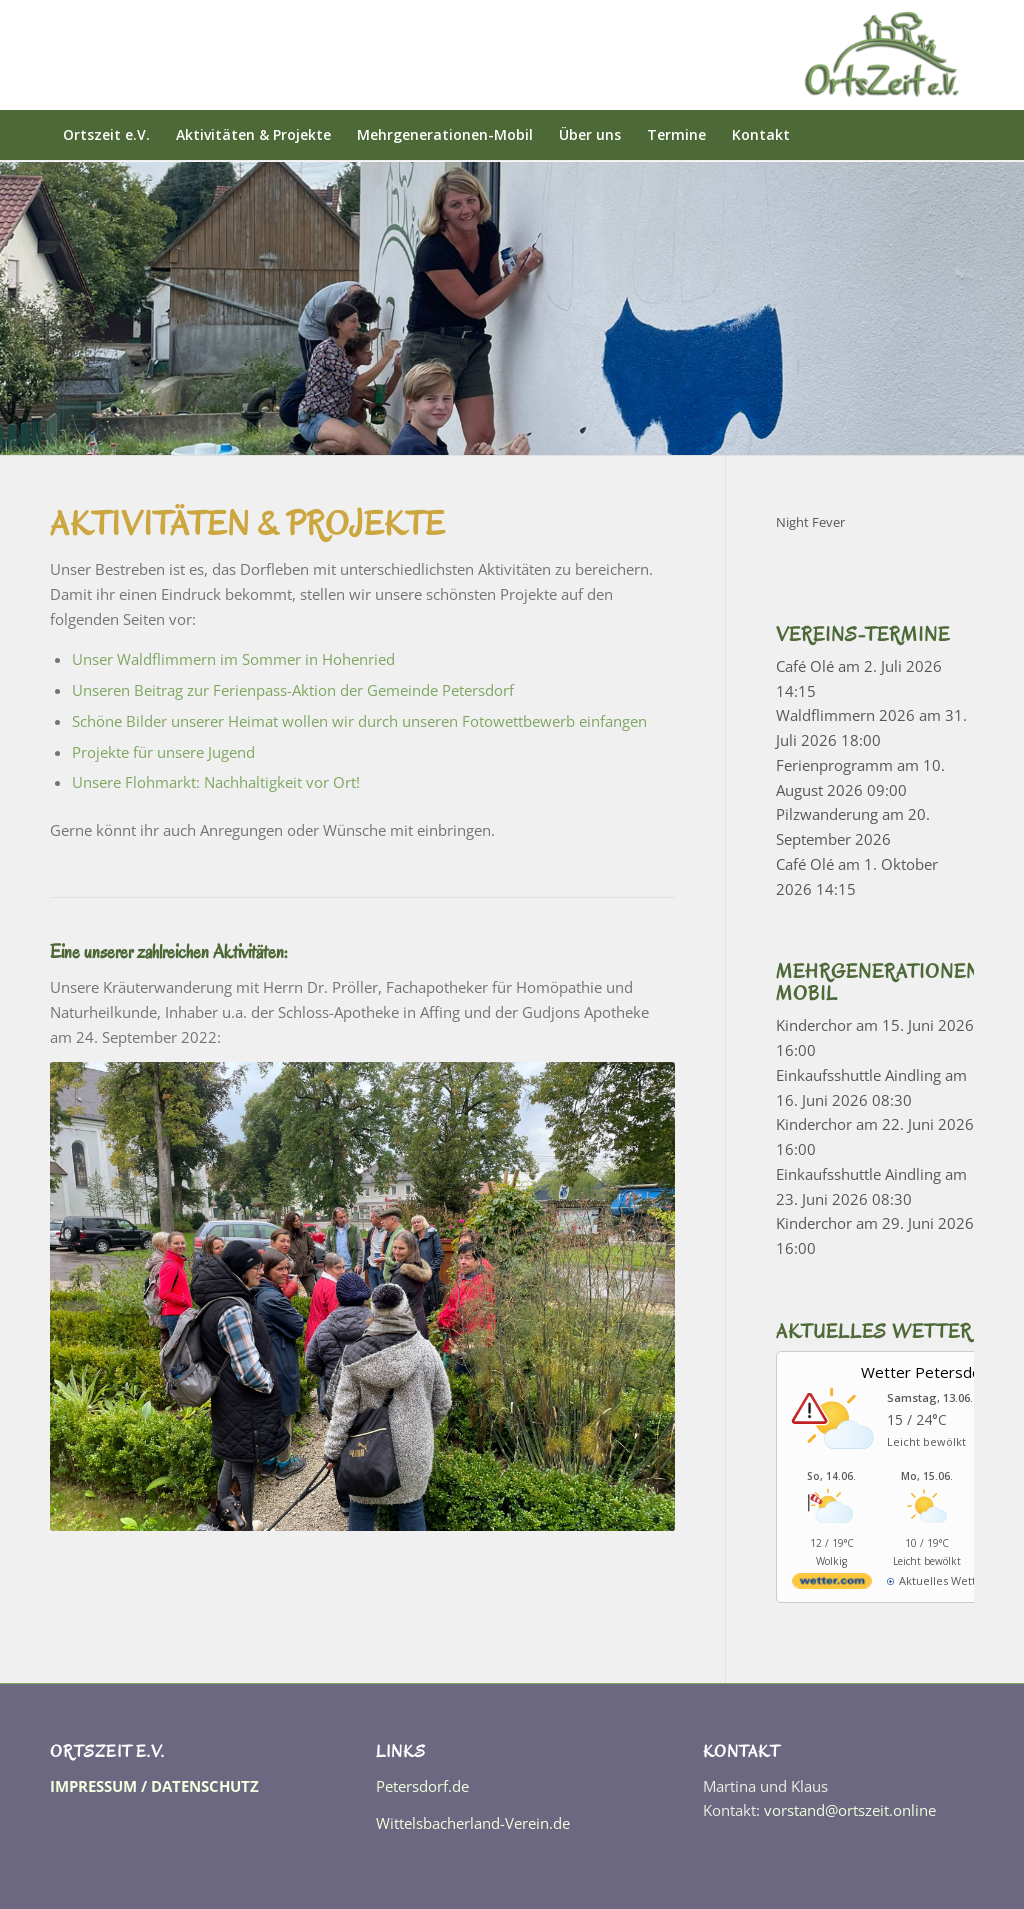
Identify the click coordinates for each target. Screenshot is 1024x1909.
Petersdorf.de (422, 1786)
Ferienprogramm (834, 765)
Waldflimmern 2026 (845, 715)
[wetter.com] (832, 1584)
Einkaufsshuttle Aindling (858, 1075)
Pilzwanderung (827, 814)
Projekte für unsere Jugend (163, 752)
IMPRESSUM (93, 1786)
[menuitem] (106, 135)
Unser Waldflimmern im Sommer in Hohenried (233, 659)
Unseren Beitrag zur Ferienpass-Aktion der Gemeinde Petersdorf (293, 690)
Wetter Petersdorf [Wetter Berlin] (926, 1372)
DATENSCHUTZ (205, 1786)
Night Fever (810, 522)
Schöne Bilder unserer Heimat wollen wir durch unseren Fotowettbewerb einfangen (359, 721)
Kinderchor (814, 1025)
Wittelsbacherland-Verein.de (473, 1823)
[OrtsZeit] (884, 55)
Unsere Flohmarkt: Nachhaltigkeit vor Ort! (216, 782)
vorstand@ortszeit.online (850, 1810)
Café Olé (805, 666)
